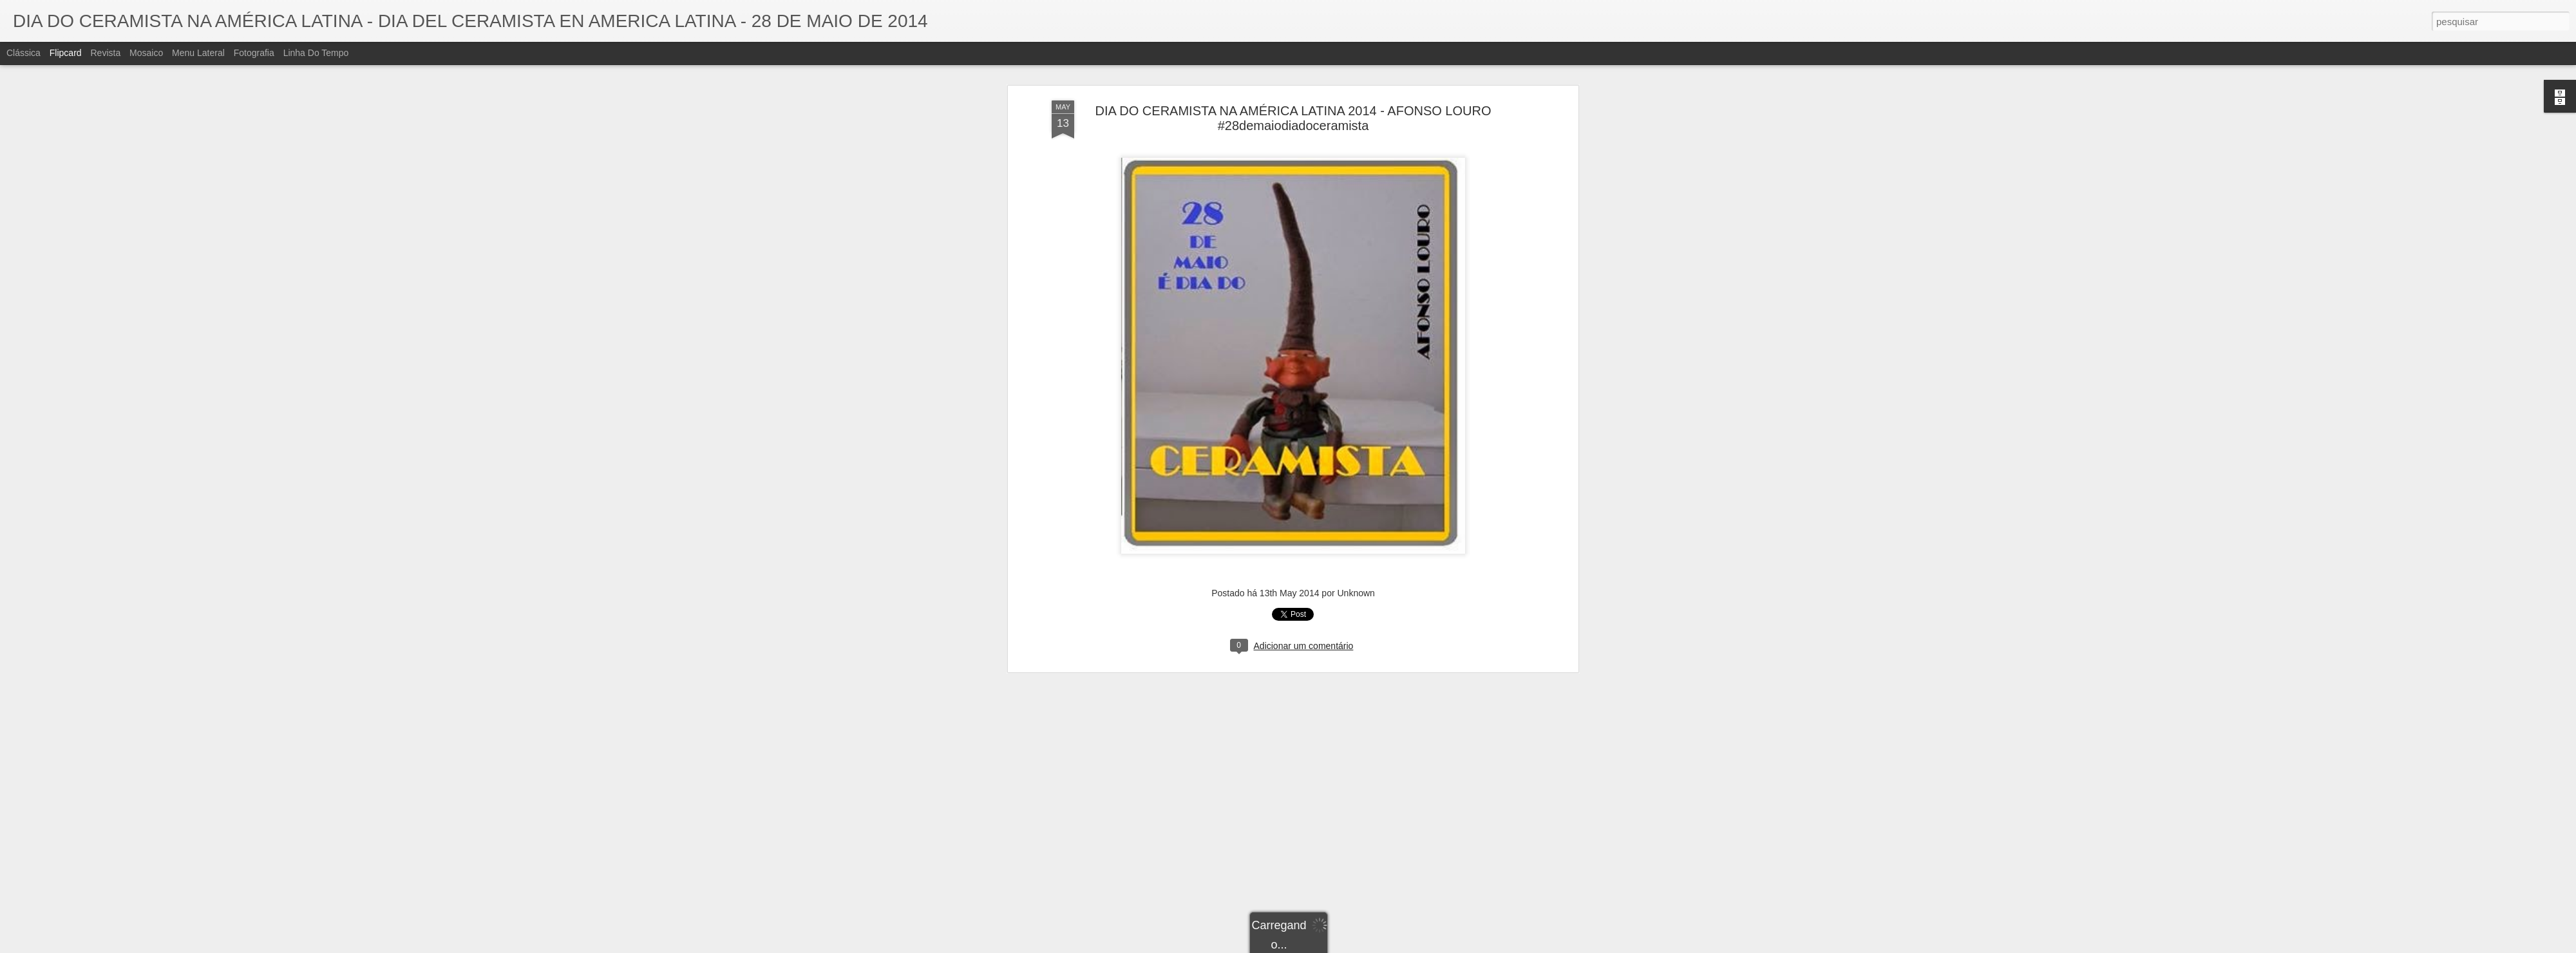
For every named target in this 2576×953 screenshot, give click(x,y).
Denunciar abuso (1382, 946)
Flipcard (66, 53)
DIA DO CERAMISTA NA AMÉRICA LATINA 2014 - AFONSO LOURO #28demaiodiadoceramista (1293, 83)
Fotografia (254, 53)
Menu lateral (198, 53)
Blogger (1339, 946)
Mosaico (146, 53)
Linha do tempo (316, 53)
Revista (105, 53)
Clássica (23, 53)
